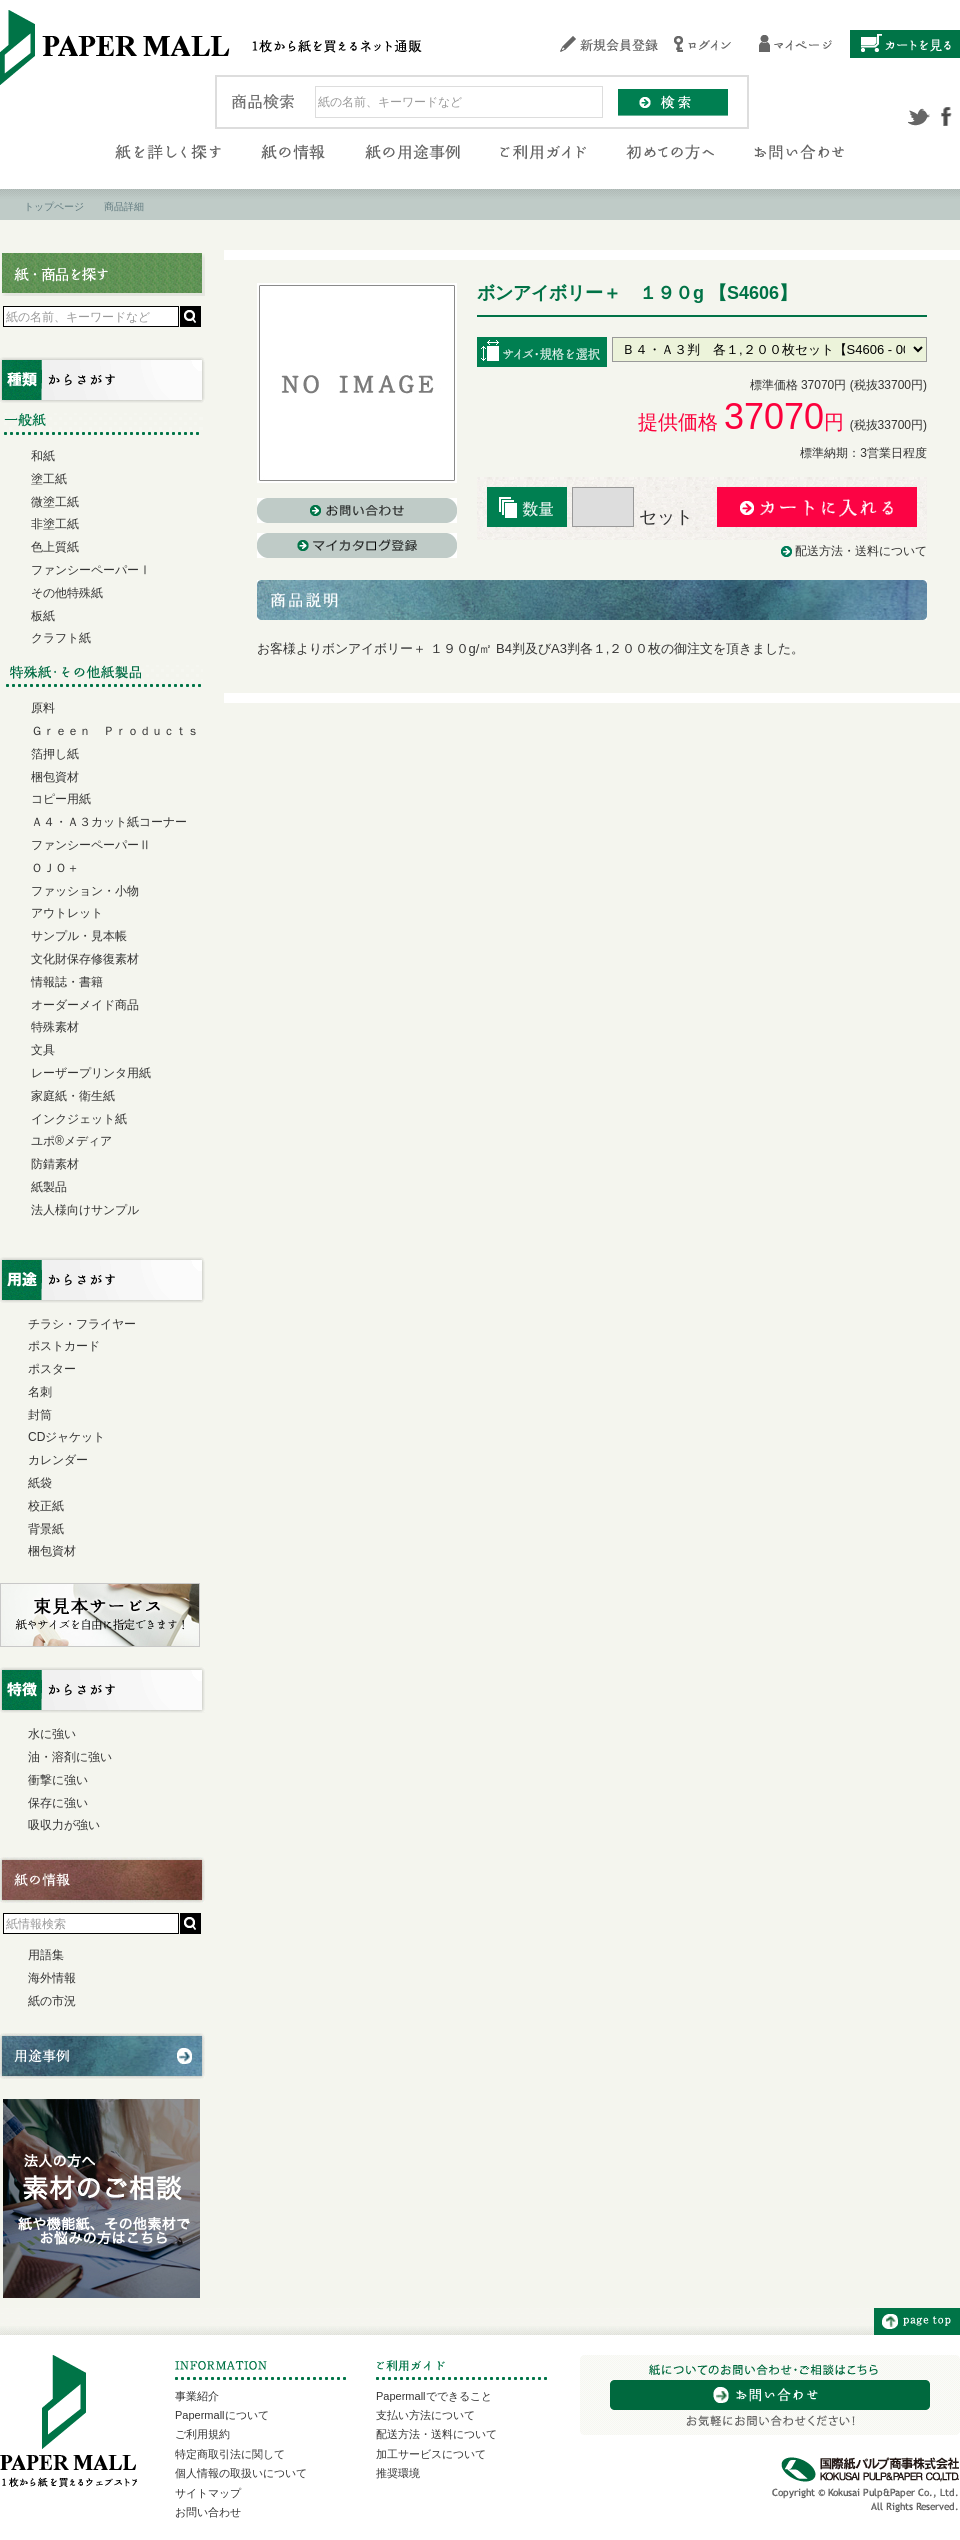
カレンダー (58, 1460)
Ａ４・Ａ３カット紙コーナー (109, 822)
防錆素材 (55, 1164)
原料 (43, 708)
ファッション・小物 (85, 891)
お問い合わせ (208, 2512)
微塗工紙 (55, 502)
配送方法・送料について (861, 551)
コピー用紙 (61, 799)
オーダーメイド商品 (85, 1005)
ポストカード (64, 1346)
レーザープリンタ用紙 (91, 1073)
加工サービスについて (431, 2454)
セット (632, 517)
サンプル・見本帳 (79, 936)
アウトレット (67, 913)
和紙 (43, 456)
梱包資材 (55, 777)
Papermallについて (222, 2415)
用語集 (46, 1955)
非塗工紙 (55, 524)
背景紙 (46, 1529)
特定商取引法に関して (230, 2454)
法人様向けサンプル (85, 1210)
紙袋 (40, 1483)
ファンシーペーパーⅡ (91, 845)
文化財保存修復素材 (85, 959)
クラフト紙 (61, 638)
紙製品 (49, 1187)
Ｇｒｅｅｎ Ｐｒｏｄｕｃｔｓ (115, 731)
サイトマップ (208, 2493)
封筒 (40, 1415)
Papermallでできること (434, 2396)
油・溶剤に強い (70, 1757)
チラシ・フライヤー (82, 1324)
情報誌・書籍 (67, 982)
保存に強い (58, 1803)
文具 (43, 1050)
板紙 (43, 616)
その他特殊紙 (67, 593)
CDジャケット (66, 1437)
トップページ (54, 206)
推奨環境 (398, 2473)
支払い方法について (425, 2415)
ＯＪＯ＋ (55, 868)
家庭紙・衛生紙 (73, 1096)
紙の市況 (52, 2001)
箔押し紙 (55, 754)
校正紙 (46, 1506)
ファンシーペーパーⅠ (91, 570)
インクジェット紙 (79, 1119)
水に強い (52, 1734)
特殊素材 (55, 1027)
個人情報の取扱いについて (241, 2473)
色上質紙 (55, 547)
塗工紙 (49, 479)
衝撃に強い (58, 1780)
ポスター (52, 1369)
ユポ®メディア (71, 1141)
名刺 (40, 1392)
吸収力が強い (64, 1825)
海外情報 (52, 1978)
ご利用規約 (202, 2434)
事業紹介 (197, 2396)
